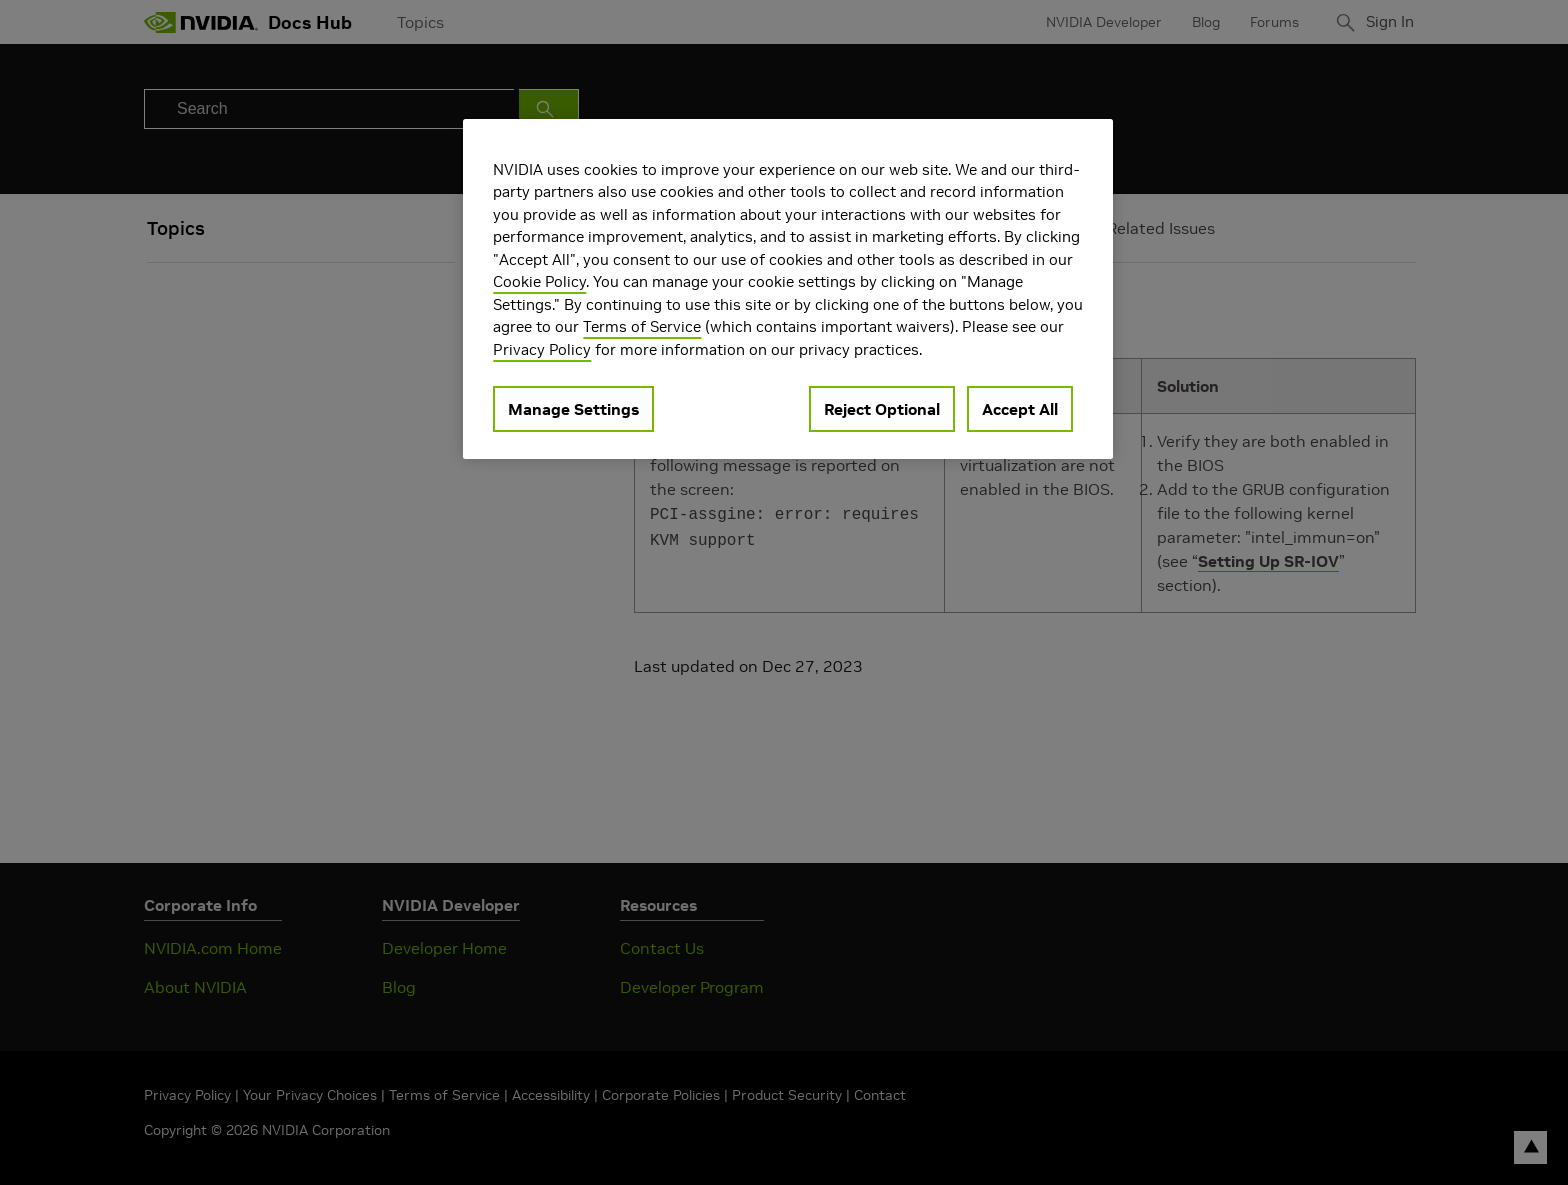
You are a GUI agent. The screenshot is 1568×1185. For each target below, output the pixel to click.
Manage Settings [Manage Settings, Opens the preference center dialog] (573, 409)
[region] (788, 289)
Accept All (1020, 409)
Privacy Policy (542, 349)
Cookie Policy (539, 281)
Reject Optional (882, 409)
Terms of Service (642, 326)
